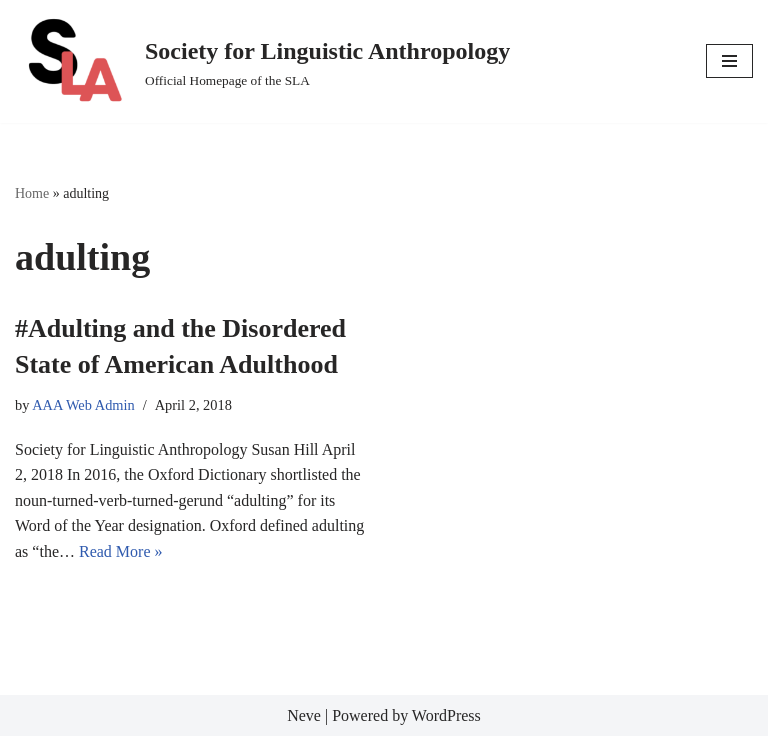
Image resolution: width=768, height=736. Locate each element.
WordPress (446, 715)
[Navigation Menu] (729, 61)
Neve (304, 715)
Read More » (121, 551)
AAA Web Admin (83, 405)
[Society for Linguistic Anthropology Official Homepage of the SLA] (262, 61)
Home (32, 193)
